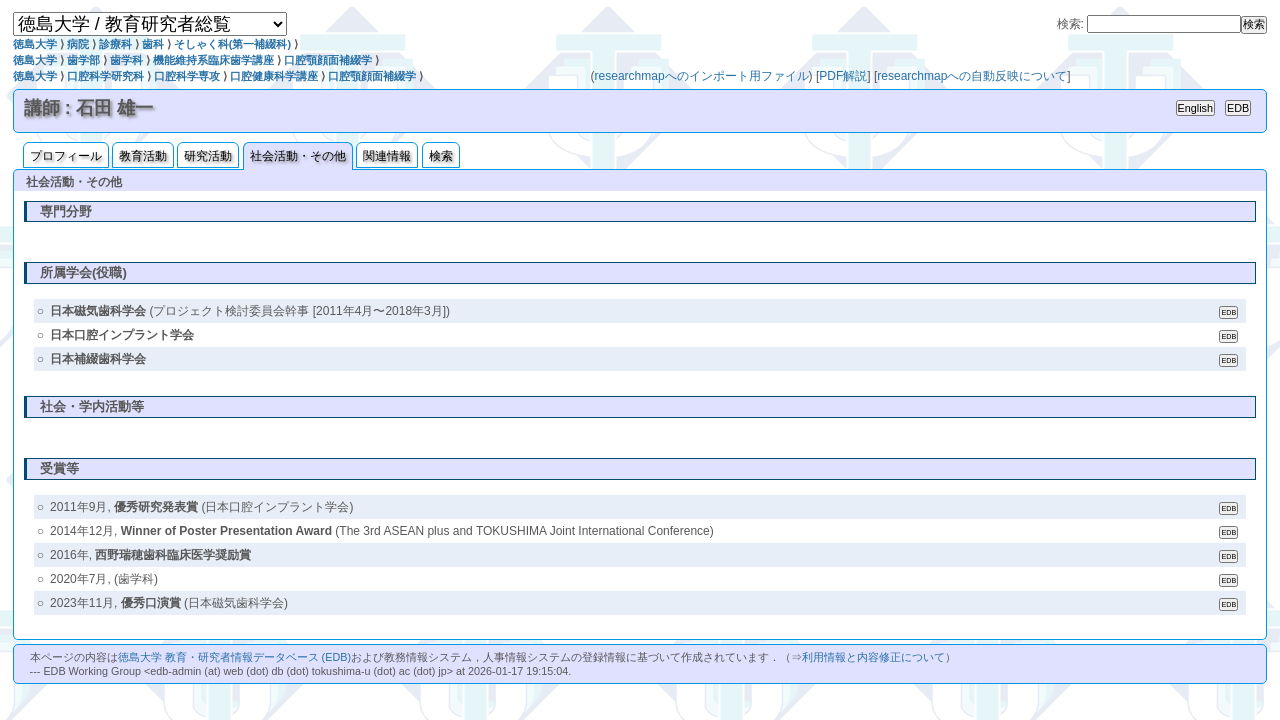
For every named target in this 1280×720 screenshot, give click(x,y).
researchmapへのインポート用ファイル (702, 76)
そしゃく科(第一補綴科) (232, 44)
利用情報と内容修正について (873, 657)
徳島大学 (35, 44)
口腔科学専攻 (187, 76)
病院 (78, 44)
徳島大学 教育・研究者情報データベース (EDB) (234, 657)
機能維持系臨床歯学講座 (213, 60)
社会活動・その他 (298, 156)
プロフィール (66, 156)
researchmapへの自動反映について (972, 76)
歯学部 (83, 60)
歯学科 (126, 60)
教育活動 (143, 156)
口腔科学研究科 (105, 76)
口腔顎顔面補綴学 (328, 60)
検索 (441, 156)
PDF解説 (843, 76)
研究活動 (208, 156)
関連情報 (387, 156)
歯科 (153, 44)
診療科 (115, 44)
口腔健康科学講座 (274, 76)
